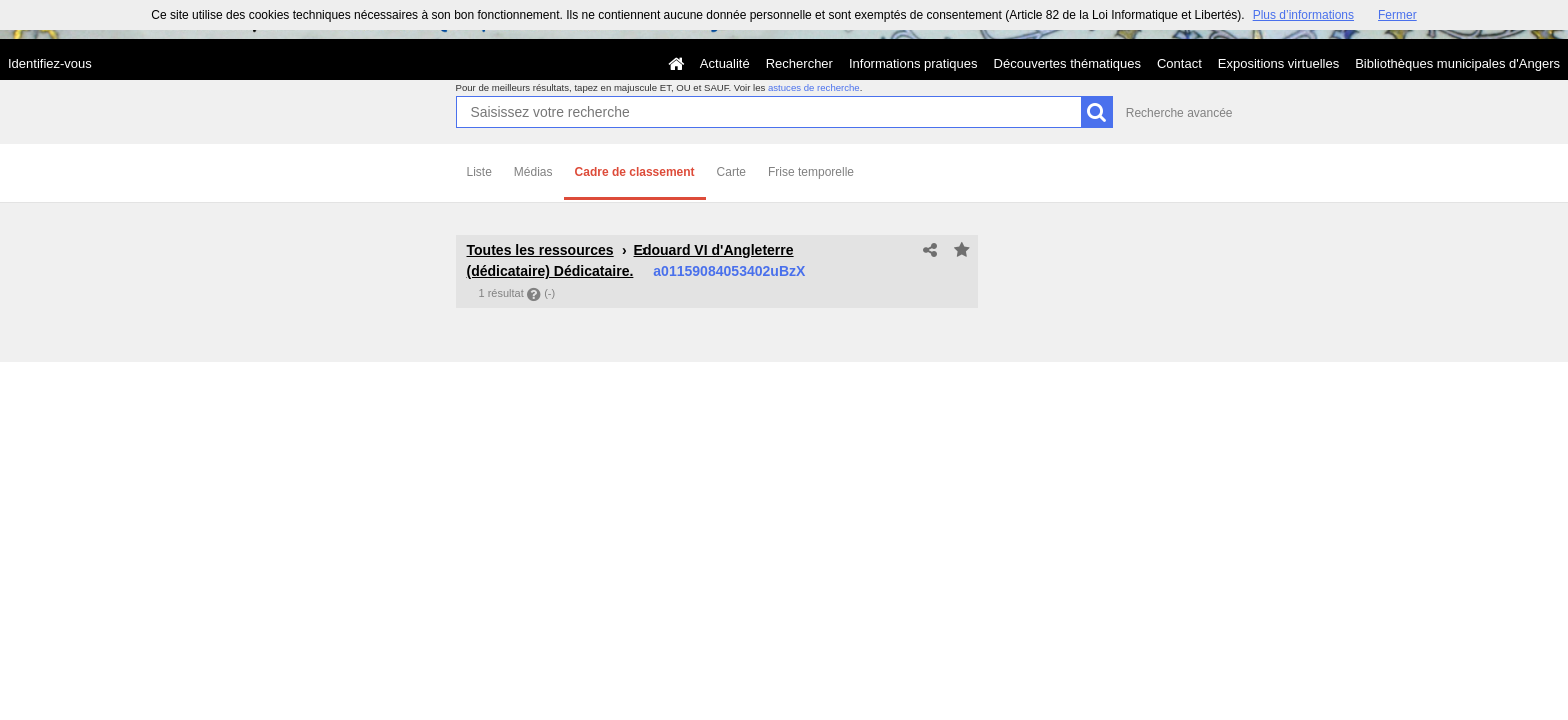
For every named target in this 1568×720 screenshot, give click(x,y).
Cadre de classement (635, 172)
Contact (1179, 63)
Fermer (1397, 15)
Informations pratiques (913, 63)
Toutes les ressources (540, 250)
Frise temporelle (811, 172)
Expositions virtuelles (1278, 63)
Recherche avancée (1179, 113)
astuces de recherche (814, 87)
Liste (479, 172)
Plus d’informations (1303, 15)
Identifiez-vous (50, 63)
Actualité (725, 63)
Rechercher (799, 63)
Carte (731, 172)
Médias (533, 172)
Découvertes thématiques (1067, 63)
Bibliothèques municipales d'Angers (1457, 63)
